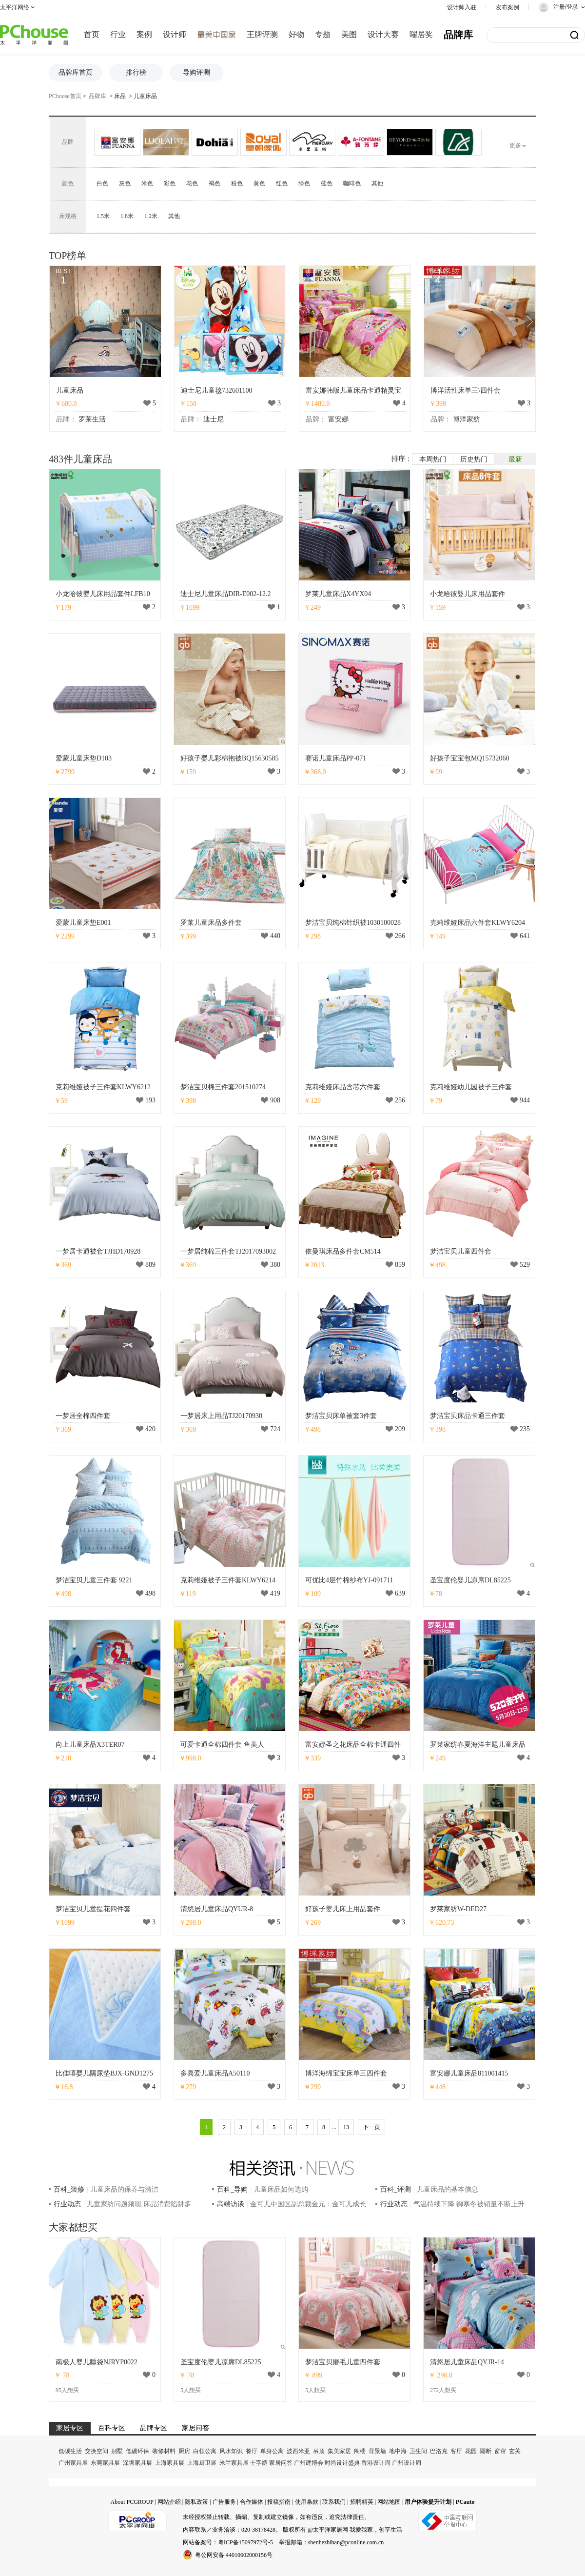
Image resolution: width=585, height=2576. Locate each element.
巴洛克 (439, 2451)
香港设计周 (375, 2462)
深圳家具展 (137, 2462)
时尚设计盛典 (342, 2462)
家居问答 (280, 2462)
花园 (471, 2451)
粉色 (237, 183)
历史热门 (474, 459)
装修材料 (164, 2451)
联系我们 (334, 2501)
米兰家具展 (234, 2462)
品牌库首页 (75, 72)
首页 (91, 34)
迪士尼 (213, 419)
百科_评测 (395, 2189)
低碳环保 (137, 2451)
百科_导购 (232, 2189)
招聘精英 (361, 2501)
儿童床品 (145, 96)
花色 (192, 183)
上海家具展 (169, 2462)
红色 (282, 183)
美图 (349, 34)
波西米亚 (298, 2451)
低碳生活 (70, 2451)
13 (346, 2127)
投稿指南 (279, 2501)
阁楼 (360, 2451)
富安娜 (338, 419)
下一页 (371, 2127)
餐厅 (251, 2451)
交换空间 (96, 2451)
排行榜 (136, 72)
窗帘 (500, 2451)
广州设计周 (406, 2462)
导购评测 (196, 72)
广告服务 (224, 2501)
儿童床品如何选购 (281, 2189)
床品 (120, 96)
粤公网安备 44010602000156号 (228, 2554)
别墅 (117, 2451)
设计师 (174, 34)
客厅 (456, 2451)
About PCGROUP (131, 2501)
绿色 (304, 183)
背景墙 (377, 2451)
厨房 (184, 2451)
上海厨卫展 (201, 2462)
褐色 (214, 183)
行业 (118, 34)
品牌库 (458, 34)
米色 (147, 183)
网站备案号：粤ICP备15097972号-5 (228, 2542)
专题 (323, 34)
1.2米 (150, 216)
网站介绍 (169, 2501)
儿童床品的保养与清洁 (124, 2189)
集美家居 (339, 2451)
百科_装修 (69, 2189)
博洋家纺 (466, 419)
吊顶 (319, 2451)
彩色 (170, 183)
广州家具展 (73, 2462)
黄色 (259, 183)
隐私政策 (196, 2501)
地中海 (398, 2451)
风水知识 (231, 2451)
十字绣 (259, 2462)
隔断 (485, 2451)
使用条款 (306, 2501)
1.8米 (127, 216)
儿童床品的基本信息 (447, 2189)
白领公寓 (204, 2451)
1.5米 (103, 216)
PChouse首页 (65, 96)
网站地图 (389, 2501)
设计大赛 (383, 34)
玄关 (515, 2451)
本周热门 (433, 459)
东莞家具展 (105, 2462)
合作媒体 (251, 2501)
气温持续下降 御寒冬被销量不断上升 (469, 2204)
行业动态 (67, 2204)
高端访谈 (230, 2204)
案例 (144, 34)
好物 (296, 34)
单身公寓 (272, 2451)
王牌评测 (262, 34)
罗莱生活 (92, 419)
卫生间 (418, 2451)
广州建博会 (308, 2462)
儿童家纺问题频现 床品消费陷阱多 (139, 2204)
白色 (102, 183)
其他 (377, 183)
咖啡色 (352, 183)
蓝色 (326, 183)
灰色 (125, 183)
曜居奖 (421, 34)
